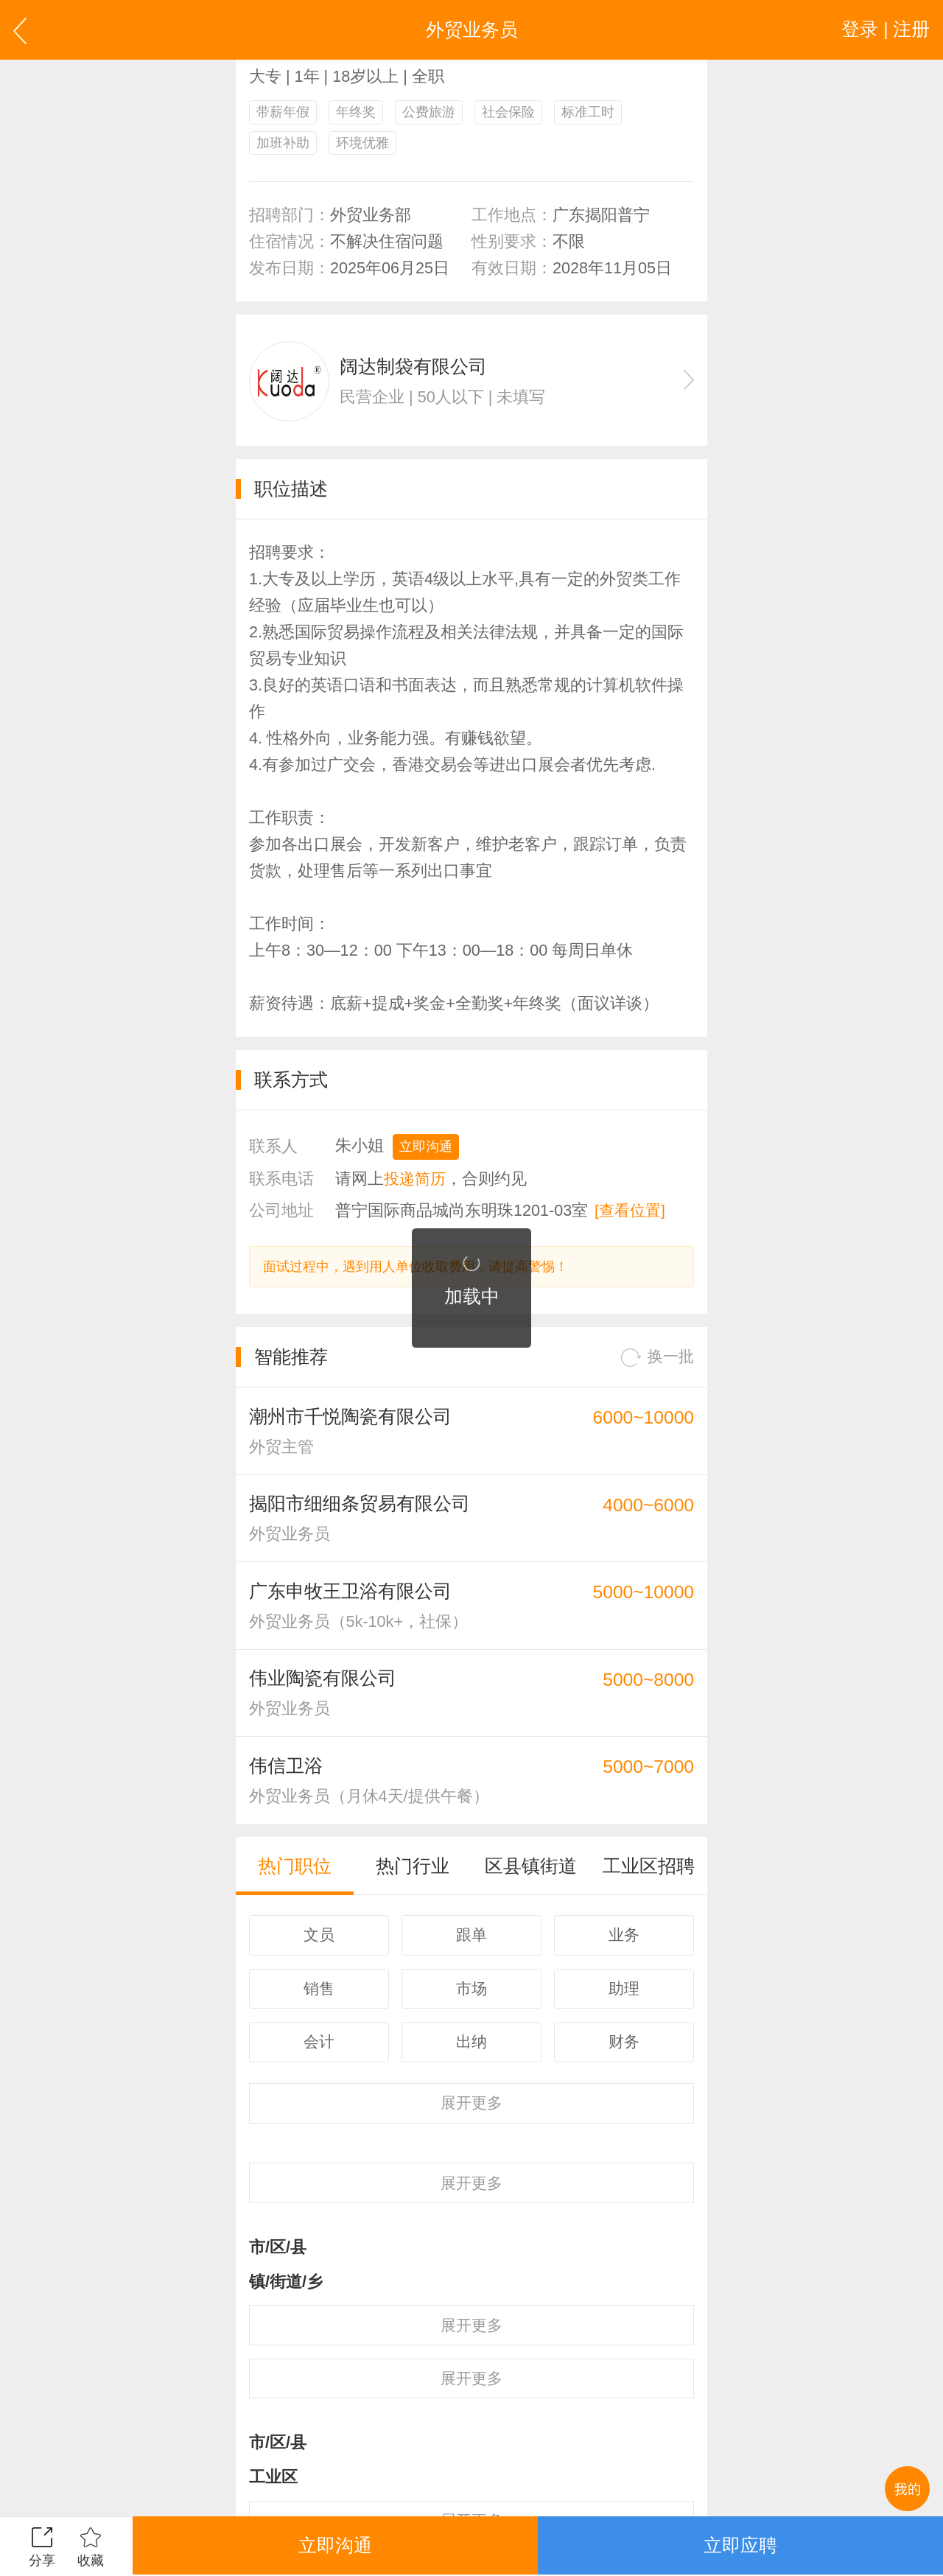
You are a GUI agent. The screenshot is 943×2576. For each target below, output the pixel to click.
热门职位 (295, 1873)
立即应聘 (740, 2545)
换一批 (656, 1360)
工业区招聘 (649, 1873)
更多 (471, 2112)
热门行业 (412, 1873)
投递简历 (416, 1180)
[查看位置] (631, 1212)
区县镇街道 (531, 1873)
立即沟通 (425, 1148)
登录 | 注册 (885, 29)
